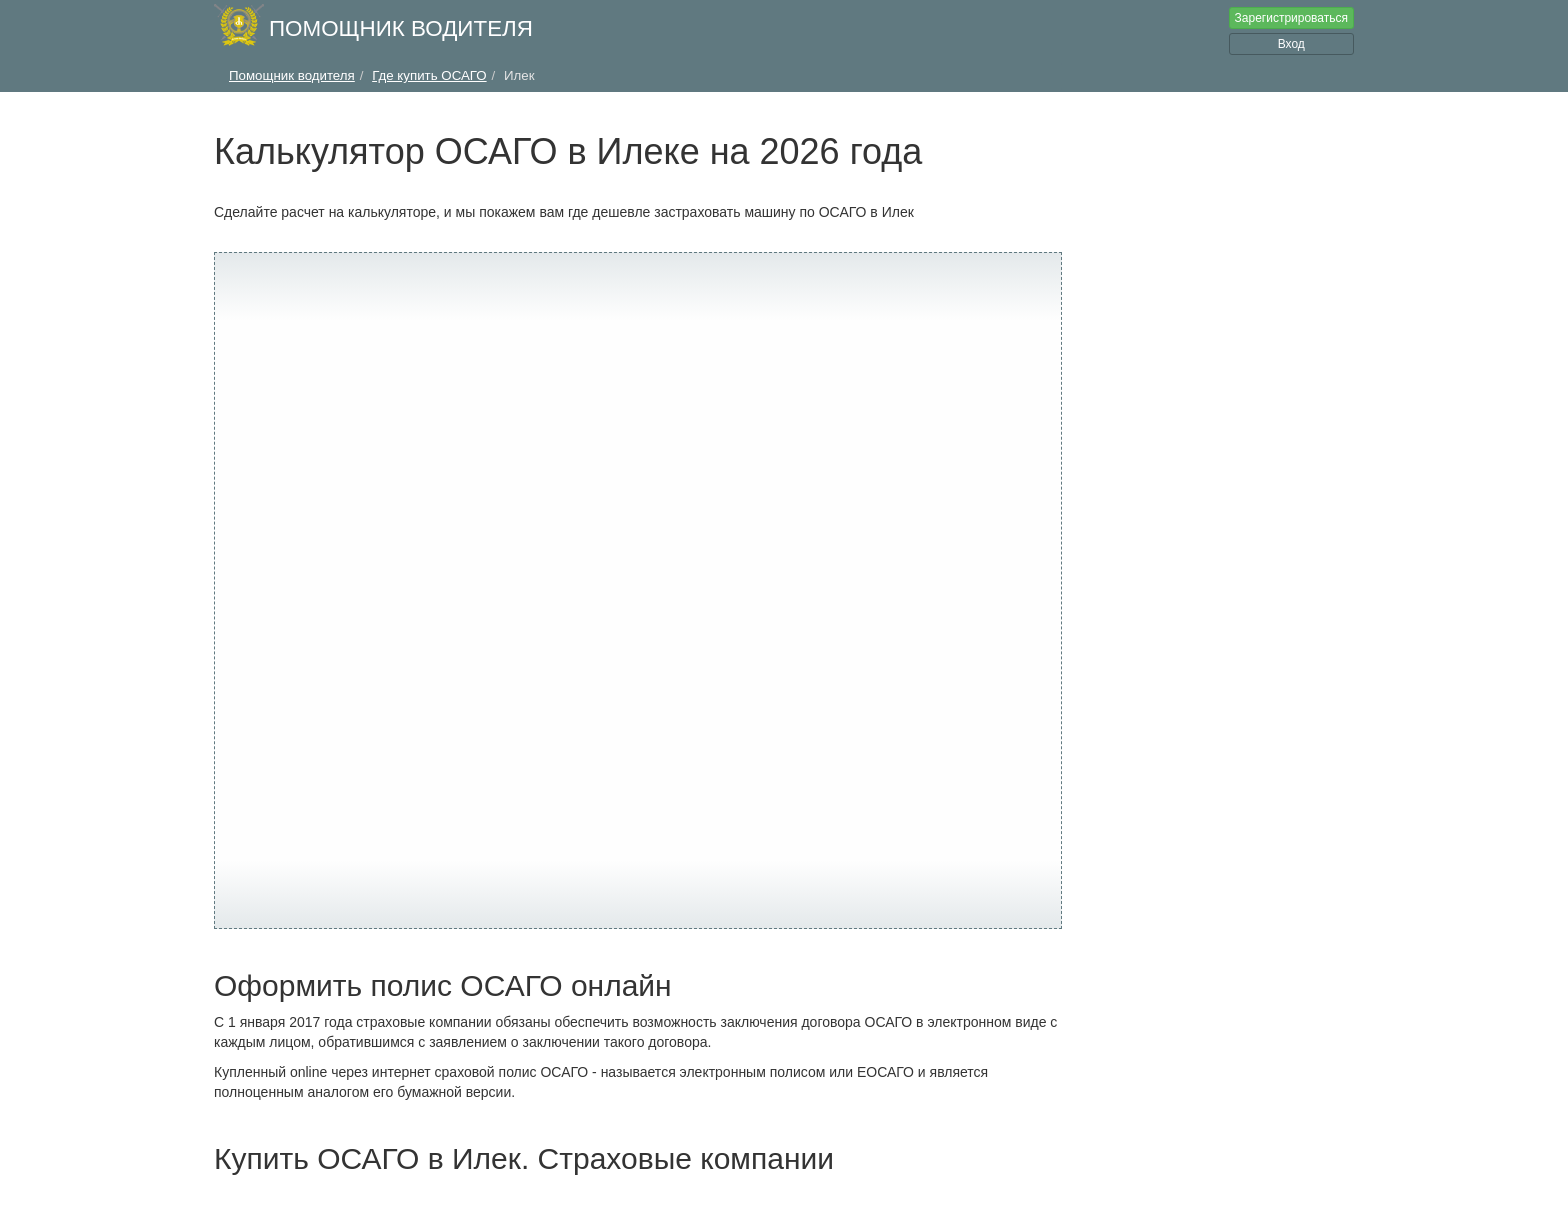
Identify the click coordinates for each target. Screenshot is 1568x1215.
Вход (1291, 44)
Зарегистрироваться (1291, 18)
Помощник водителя (401, 28)
